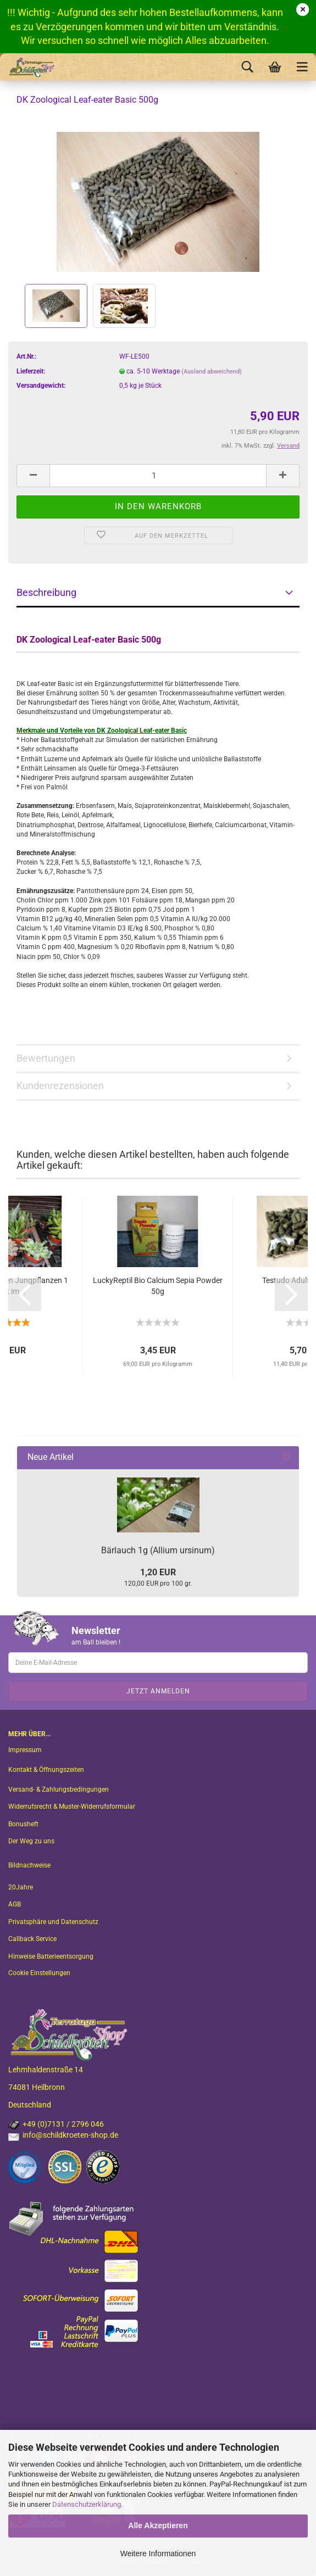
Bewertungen (45, 1058)
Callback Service (32, 1939)
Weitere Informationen (158, 2553)
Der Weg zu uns (31, 1841)
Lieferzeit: (30, 371)
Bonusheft (23, 1824)
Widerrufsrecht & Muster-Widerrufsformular (71, 1806)
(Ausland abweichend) (211, 371)
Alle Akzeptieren (157, 2525)
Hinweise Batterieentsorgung (50, 1956)
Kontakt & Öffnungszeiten (46, 1770)
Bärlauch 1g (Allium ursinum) (158, 1550)
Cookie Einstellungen (39, 1973)
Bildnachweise (29, 1865)
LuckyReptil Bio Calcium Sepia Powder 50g (158, 1286)
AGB (14, 1904)
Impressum (25, 1750)
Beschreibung (46, 592)
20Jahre (20, 1887)
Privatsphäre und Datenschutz (53, 1922)
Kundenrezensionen (60, 1085)
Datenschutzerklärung (86, 2504)
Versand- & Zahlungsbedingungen (58, 1789)
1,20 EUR (158, 1572)
